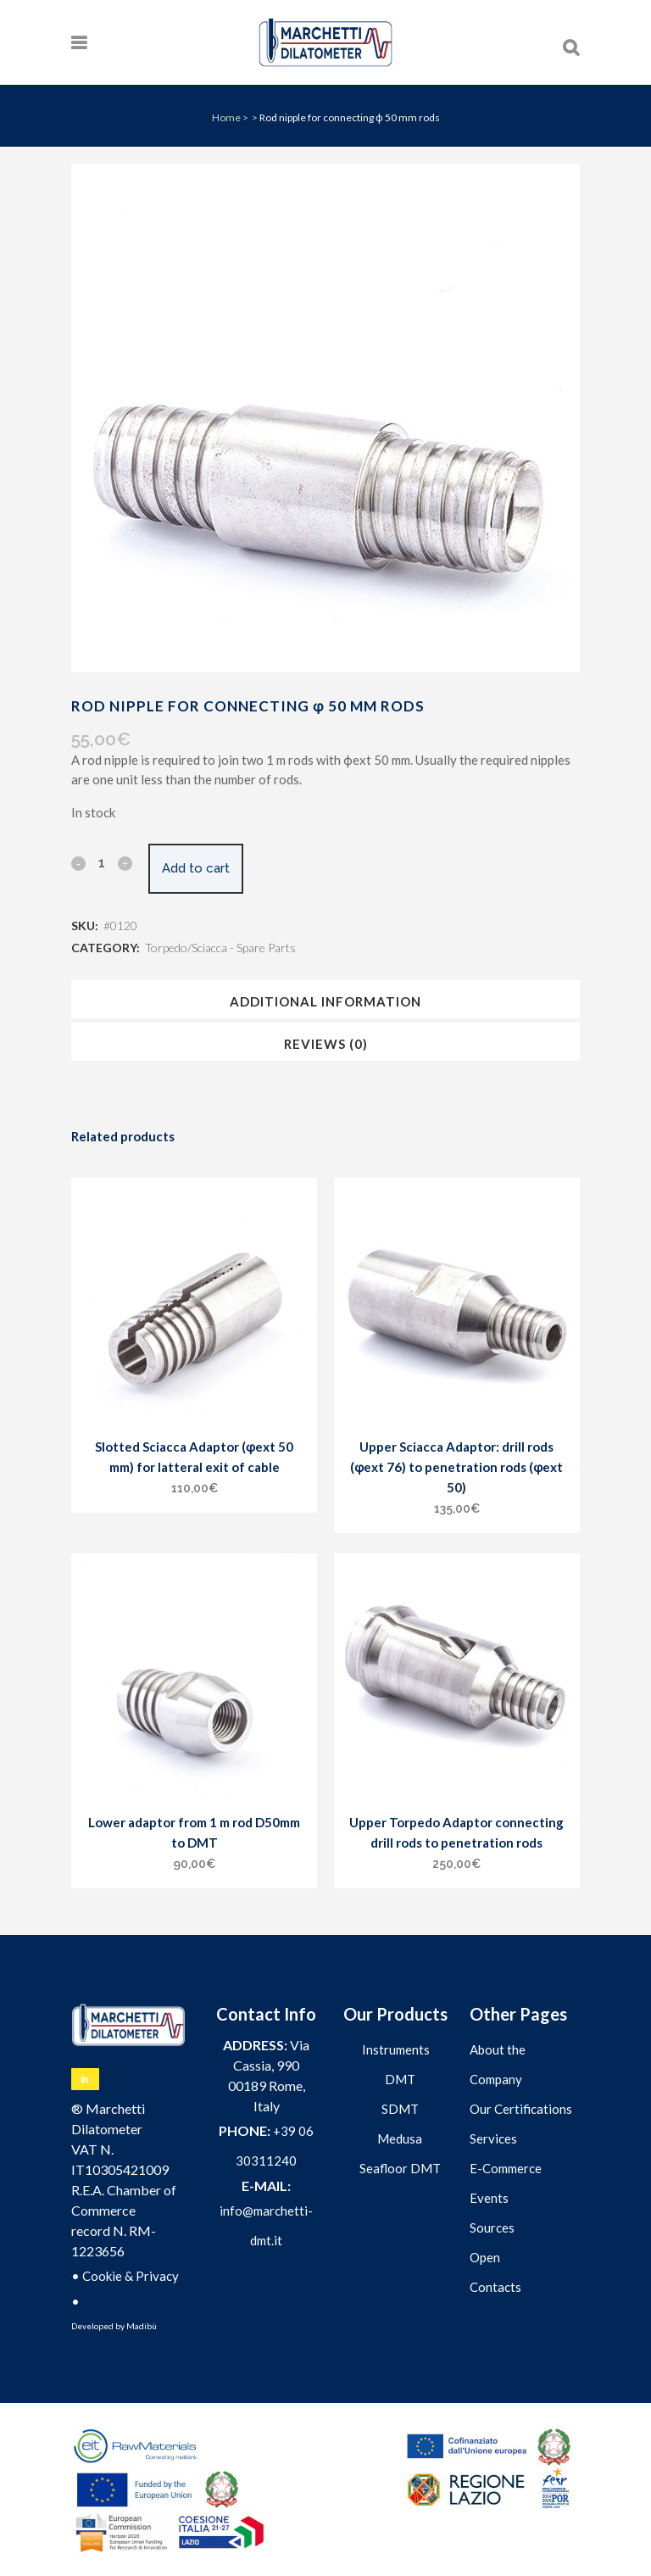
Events (489, 2197)
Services (493, 2138)
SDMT (400, 2108)
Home (226, 117)
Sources (492, 2227)
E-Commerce (506, 2168)
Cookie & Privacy (130, 2275)
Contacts (495, 2286)
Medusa (399, 2138)
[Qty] (101, 862)
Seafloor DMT (400, 2168)
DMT (400, 2079)
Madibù (141, 2326)
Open (485, 2257)
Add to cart (196, 868)
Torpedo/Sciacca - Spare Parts (220, 947)
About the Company (498, 2064)
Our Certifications (521, 2108)
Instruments (396, 2049)
